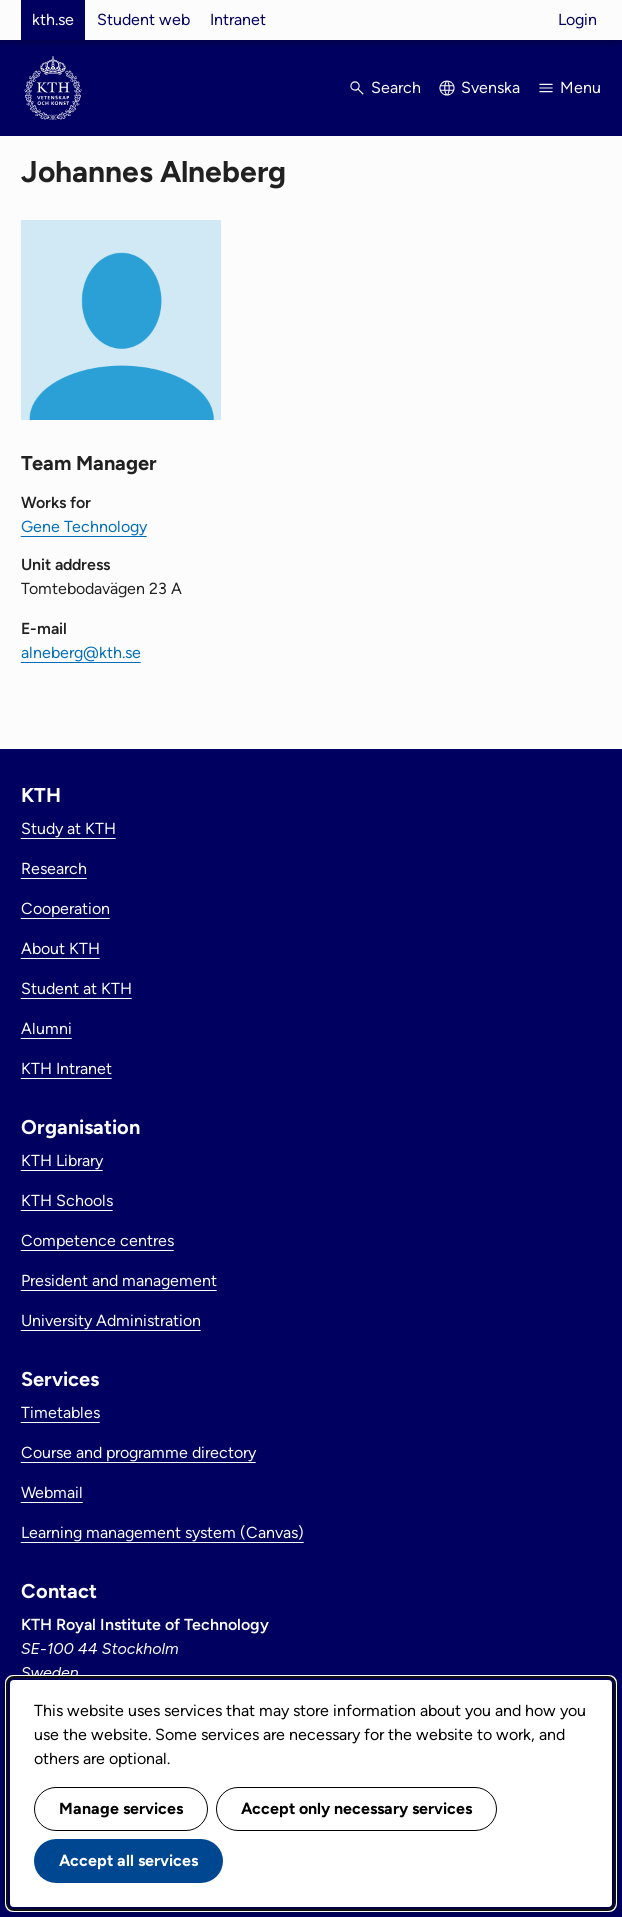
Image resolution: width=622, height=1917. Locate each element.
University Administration (111, 1320)
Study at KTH (68, 828)
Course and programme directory (138, 1452)
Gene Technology (84, 526)
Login (577, 19)
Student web (143, 19)
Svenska (490, 87)
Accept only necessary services (356, 1808)
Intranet (238, 19)
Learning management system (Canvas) (162, 1532)
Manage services (121, 1808)
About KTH (60, 948)
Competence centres (97, 1240)
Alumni (46, 1028)
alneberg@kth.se (81, 652)
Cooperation (65, 908)
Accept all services (128, 1860)
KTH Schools (67, 1200)
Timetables (60, 1412)
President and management (119, 1280)
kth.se (53, 19)
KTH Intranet (66, 1068)
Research (54, 868)
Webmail (52, 1492)
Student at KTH (76, 988)
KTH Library (62, 1160)
